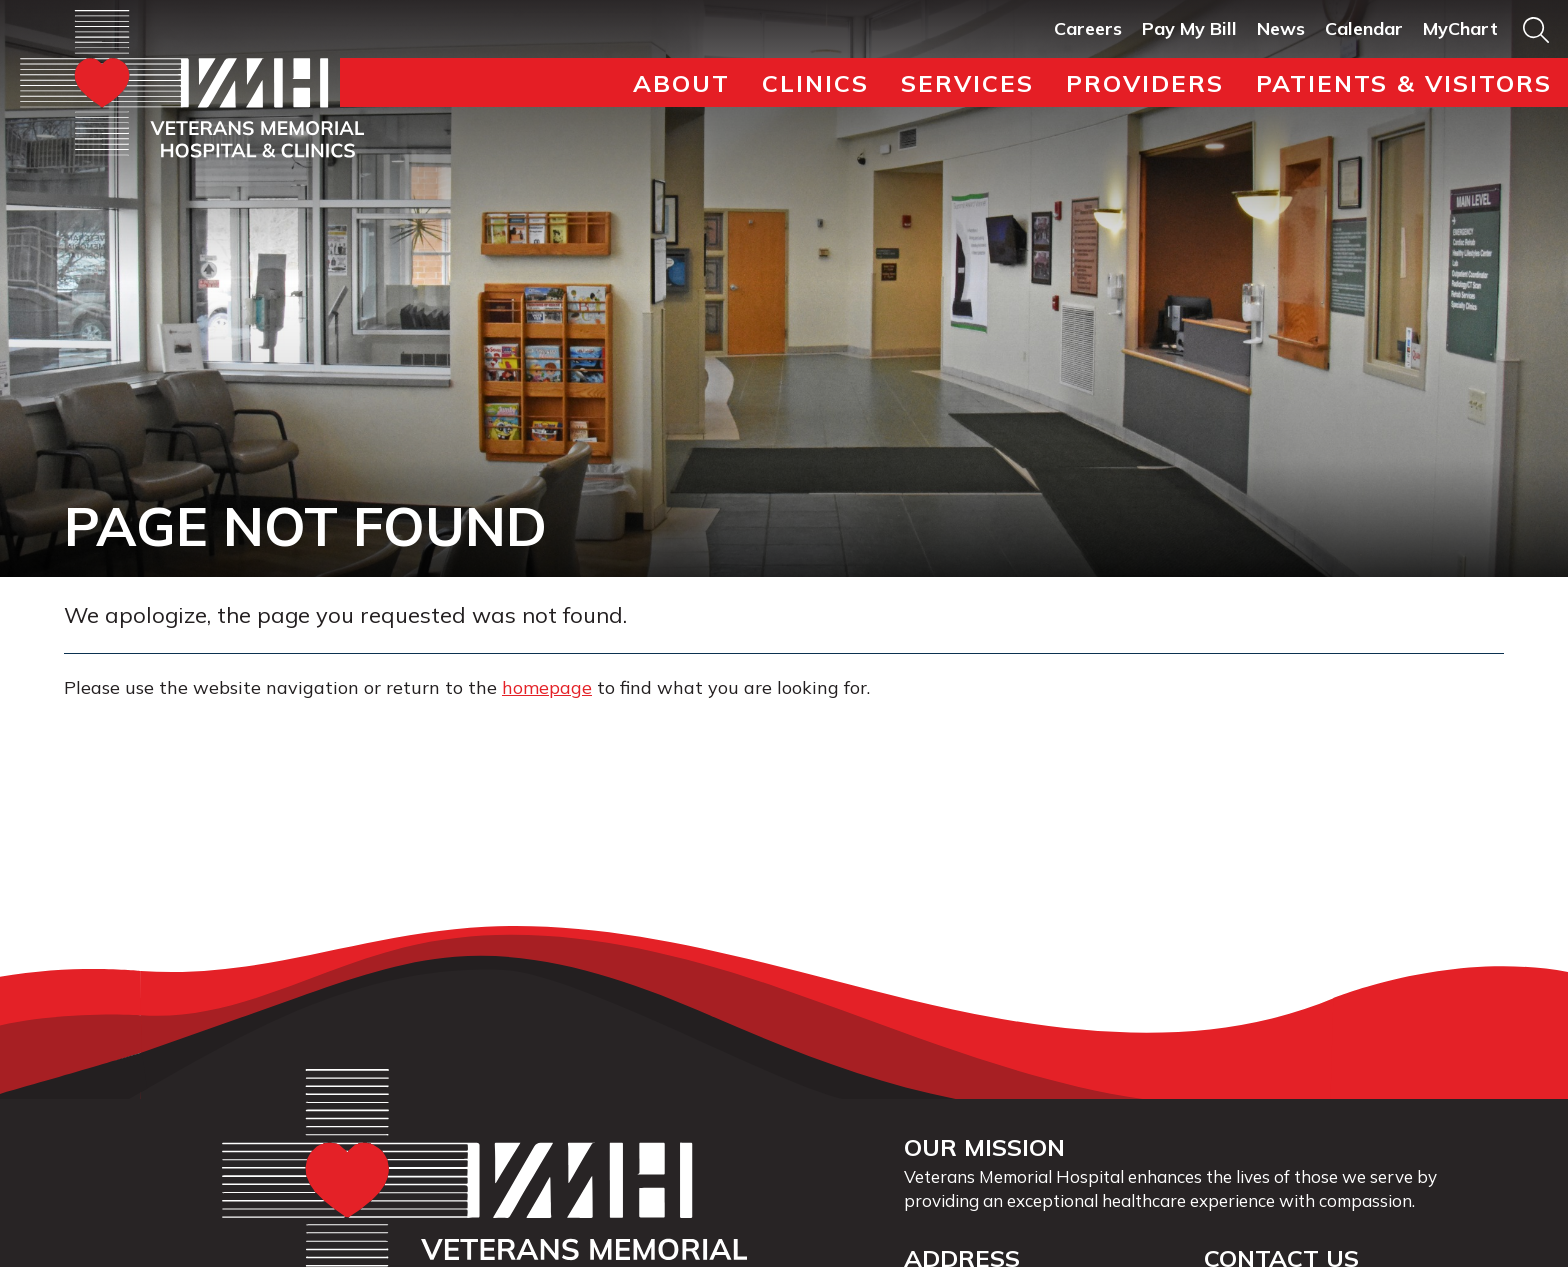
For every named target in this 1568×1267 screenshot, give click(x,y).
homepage (547, 687)
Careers (1088, 28)
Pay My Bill (1189, 28)
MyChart (1460, 28)
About (681, 83)
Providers (1145, 83)
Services (967, 83)
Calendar (1364, 28)
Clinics (815, 83)
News (1281, 28)
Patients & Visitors (1404, 83)
